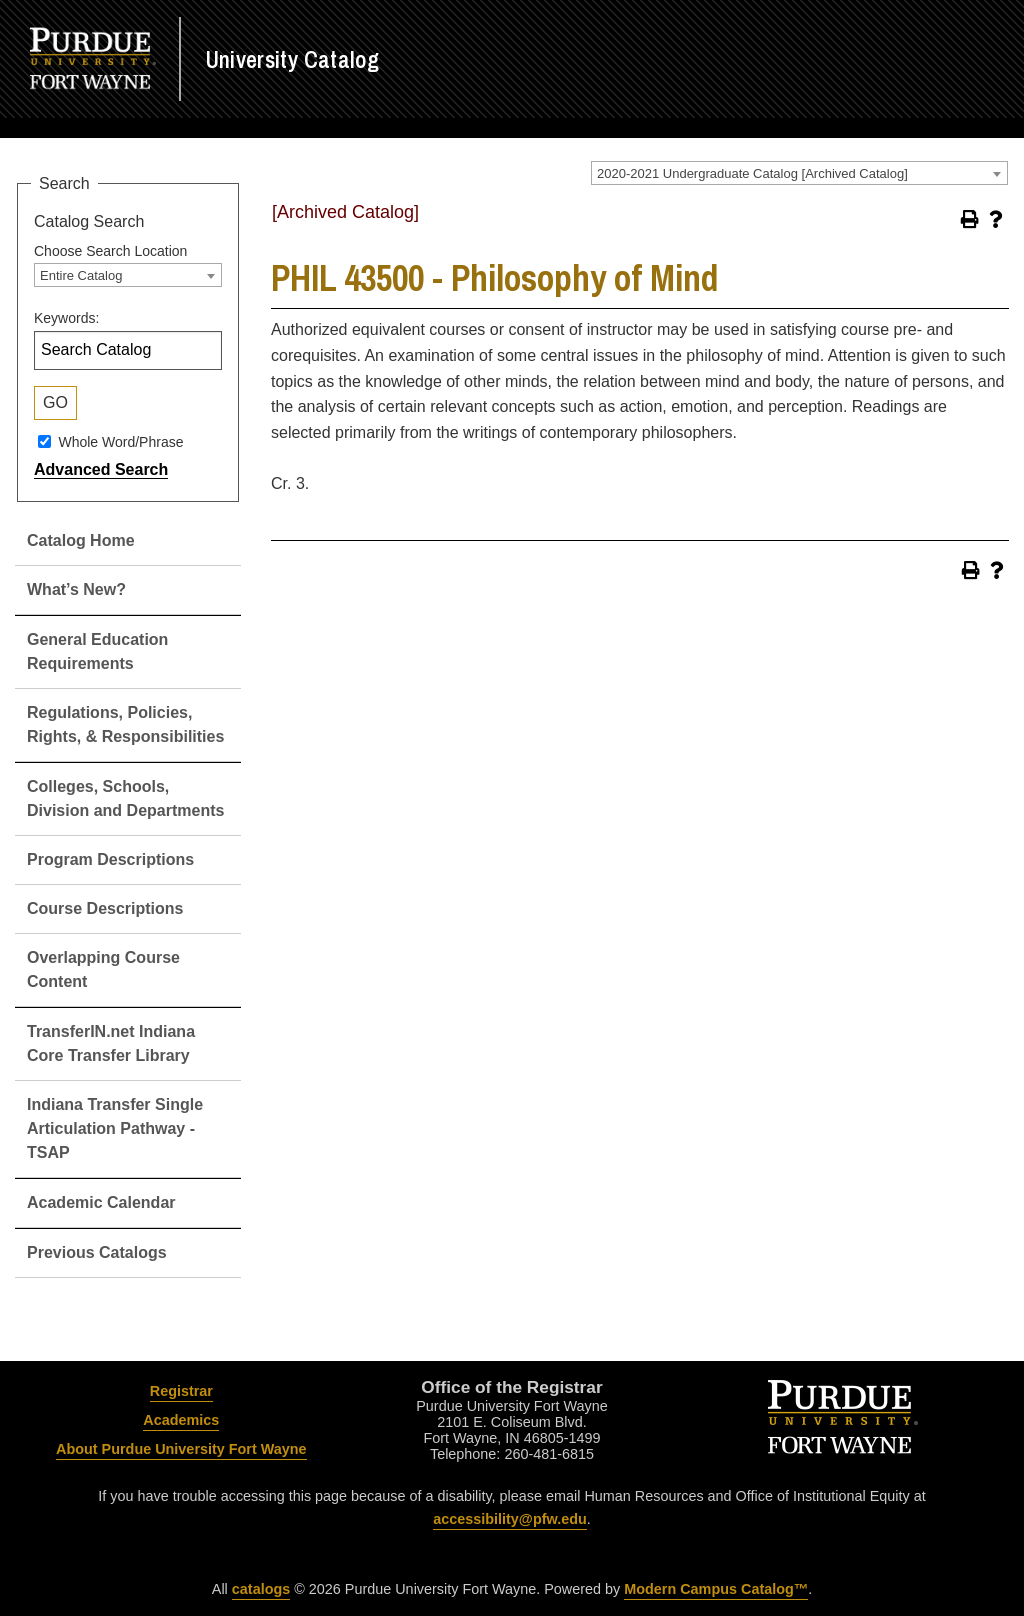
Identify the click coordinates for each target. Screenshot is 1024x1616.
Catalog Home (81, 540)
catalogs (261, 1589)
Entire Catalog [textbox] (81, 275)
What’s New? (76, 589)
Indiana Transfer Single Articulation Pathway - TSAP (115, 1128)
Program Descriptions (110, 859)
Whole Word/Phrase (120, 442)
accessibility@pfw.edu (509, 1519)
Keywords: (66, 318)
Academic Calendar (101, 1202)
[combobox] (799, 173)
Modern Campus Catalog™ (716, 1589)
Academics (181, 1420)
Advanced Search (101, 469)
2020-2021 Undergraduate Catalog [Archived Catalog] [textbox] (752, 173)
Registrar (181, 1391)
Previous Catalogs (97, 1252)
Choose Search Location (110, 251)
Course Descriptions (105, 908)
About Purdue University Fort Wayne (181, 1449)
